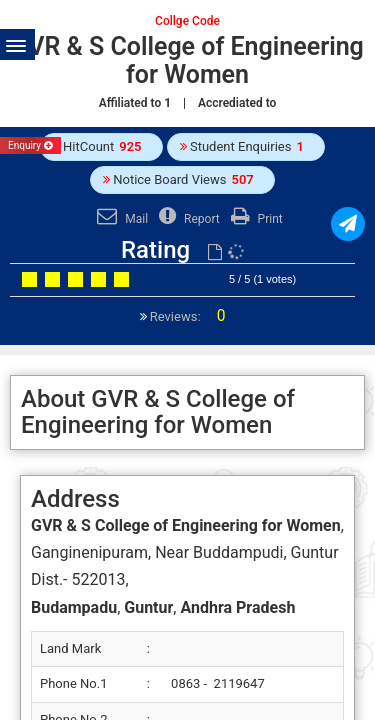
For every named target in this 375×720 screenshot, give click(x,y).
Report (187, 219)
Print (254, 219)
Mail (120, 219)
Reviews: (186, 316)
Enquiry (30, 145)
